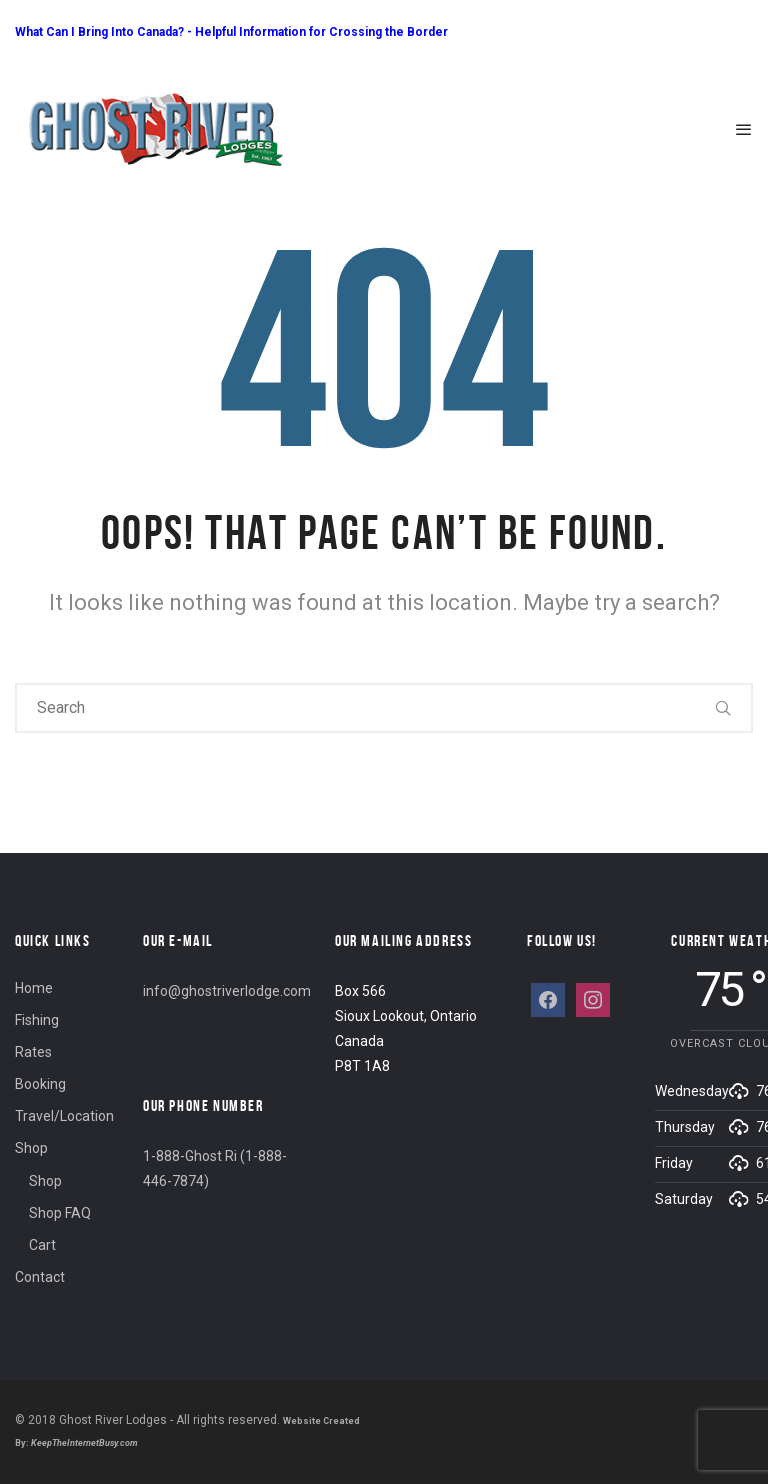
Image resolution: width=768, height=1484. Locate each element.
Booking (40, 1084)
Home (34, 988)
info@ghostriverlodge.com (227, 991)
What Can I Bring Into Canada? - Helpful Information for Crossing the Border (231, 32)
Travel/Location (64, 1116)
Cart (42, 1245)
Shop (31, 1148)
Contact (40, 1277)
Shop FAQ (60, 1213)
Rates (33, 1052)
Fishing (37, 1020)
